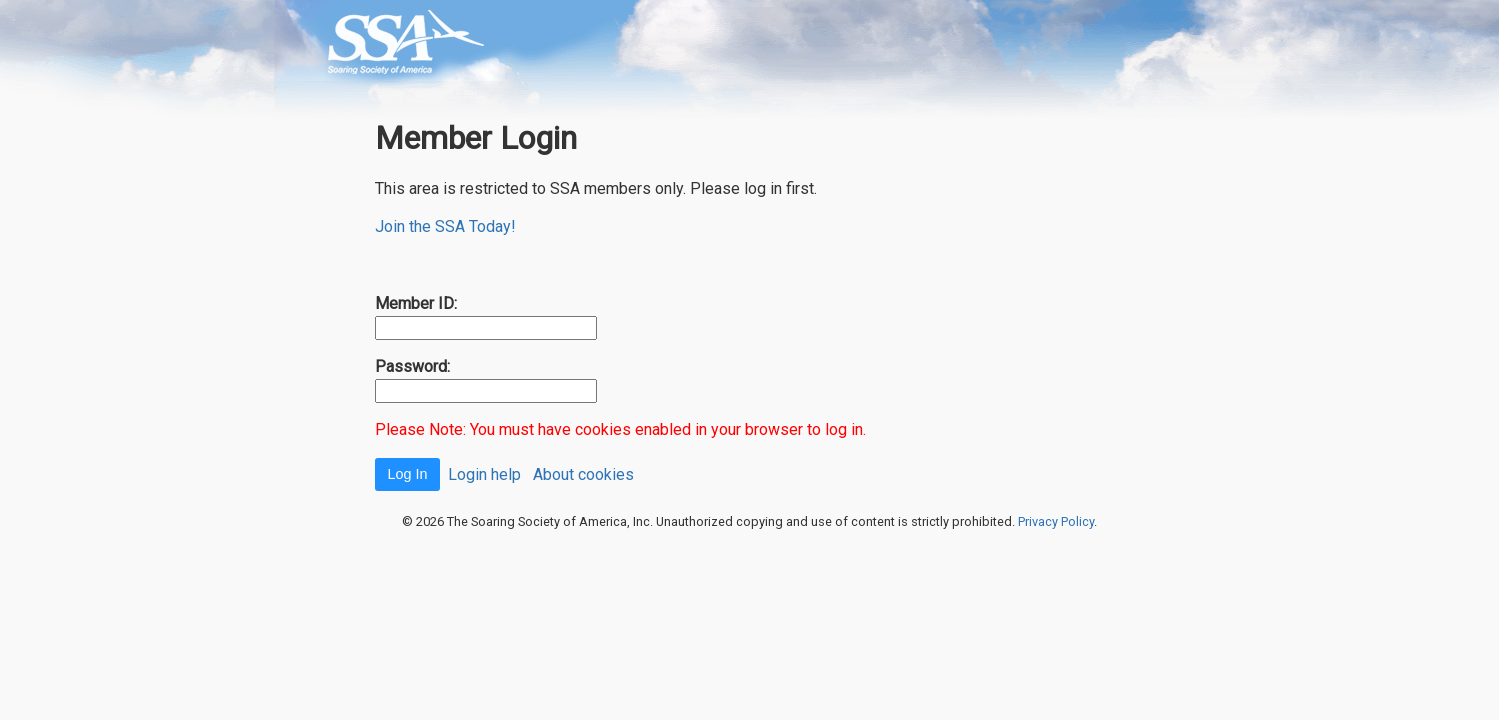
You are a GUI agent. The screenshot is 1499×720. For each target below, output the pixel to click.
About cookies (583, 473)
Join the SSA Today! (445, 226)
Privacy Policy (1056, 521)
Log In (407, 474)
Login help (484, 473)
